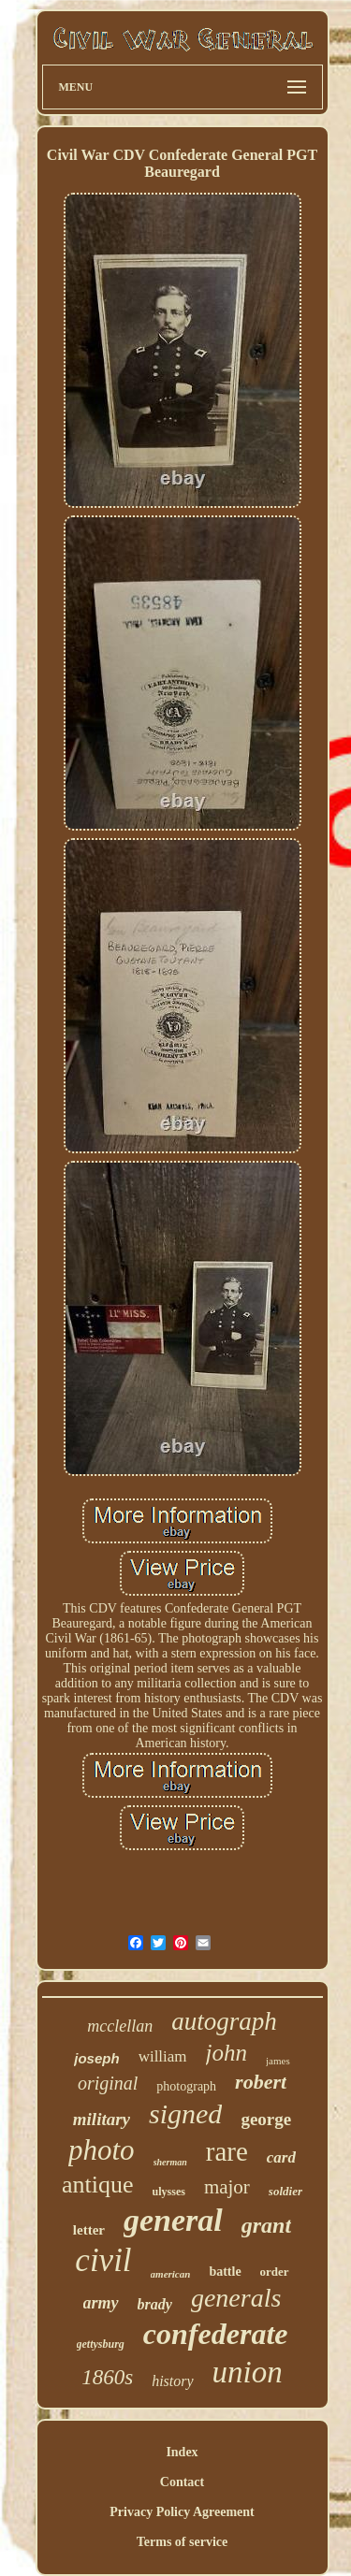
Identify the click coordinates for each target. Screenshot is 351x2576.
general (173, 2220)
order (274, 2272)
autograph (224, 2021)
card (281, 2157)
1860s (107, 2377)
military (101, 2119)
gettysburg (100, 2344)
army (101, 2303)
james (278, 2060)
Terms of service (182, 2542)
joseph (96, 2058)
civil (103, 2260)
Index (181, 2452)
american (171, 2273)
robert (260, 2081)
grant (266, 2225)
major (227, 2187)
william (163, 2056)
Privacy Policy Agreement (182, 2512)
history (172, 2381)
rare (227, 2151)
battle (225, 2272)
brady (155, 2304)
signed (185, 2113)
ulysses (169, 2191)
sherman (170, 2162)
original (108, 2083)
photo (101, 2150)
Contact (182, 2482)
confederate (215, 2334)
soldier (285, 2191)
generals (236, 2297)
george (266, 2119)
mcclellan (120, 2026)
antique (98, 2184)
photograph (186, 2086)
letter (89, 2229)
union (247, 2372)
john (226, 2052)
